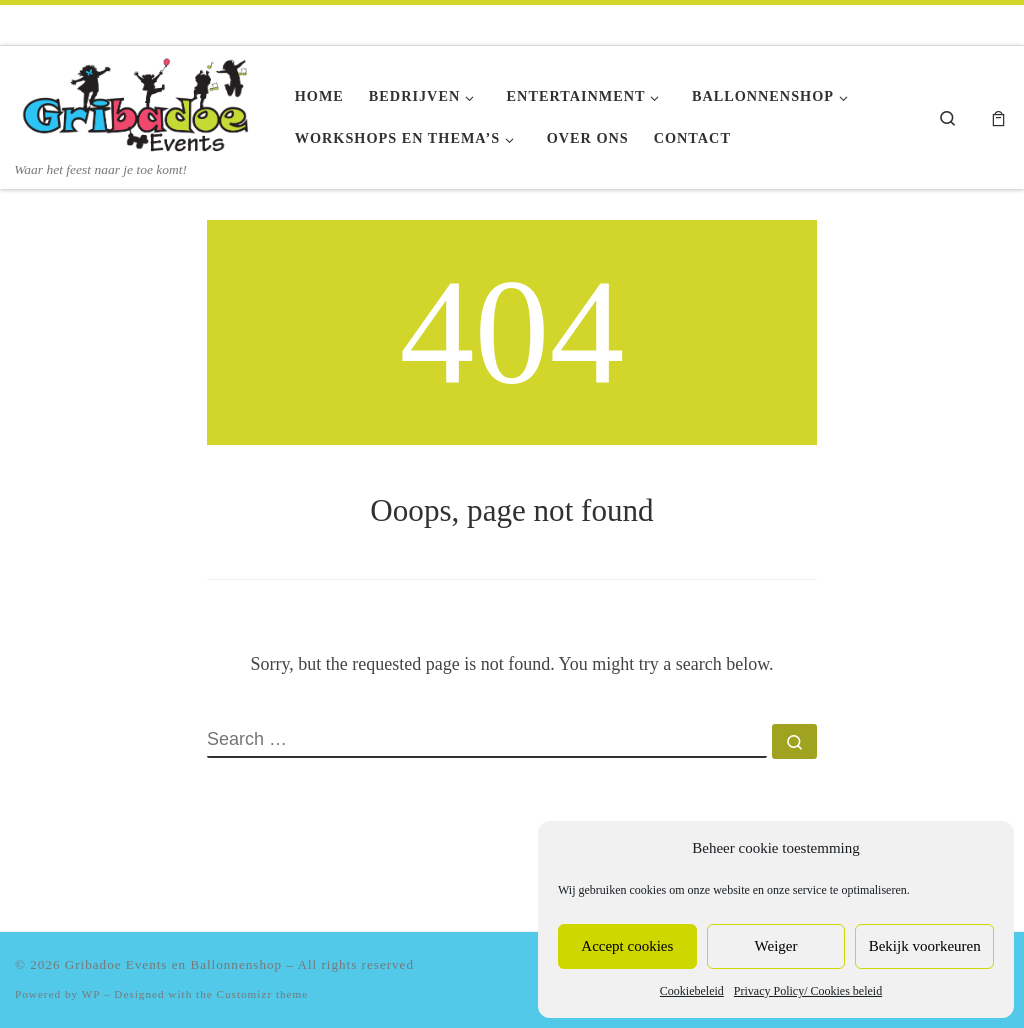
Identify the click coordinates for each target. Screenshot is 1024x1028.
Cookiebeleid (692, 991)
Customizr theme (263, 994)
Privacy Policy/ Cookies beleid (808, 991)
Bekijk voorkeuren (925, 946)
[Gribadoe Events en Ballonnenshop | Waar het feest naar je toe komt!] (140, 103)
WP (91, 994)
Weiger (776, 946)
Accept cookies (627, 946)
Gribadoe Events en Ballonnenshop (173, 964)
